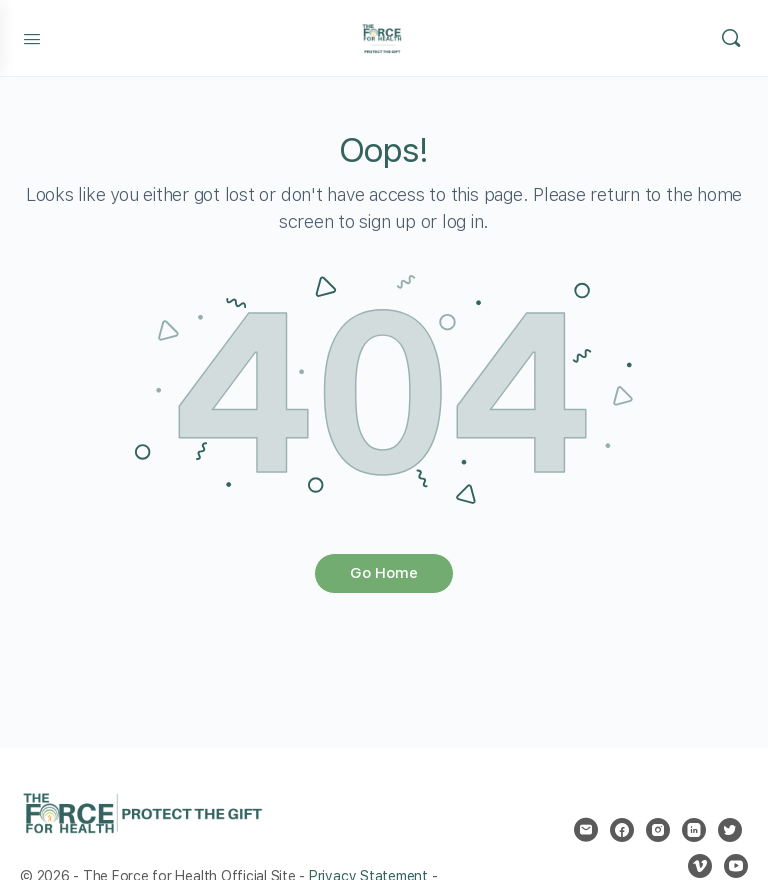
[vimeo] (700, 866)
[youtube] (736, 866)
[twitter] (730, 830)
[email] (586, 830)
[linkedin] (694, 830)
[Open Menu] (32, 37)
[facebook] (622, 830)
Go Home (384, 573)
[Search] (731, 38)
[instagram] (658, 830)
